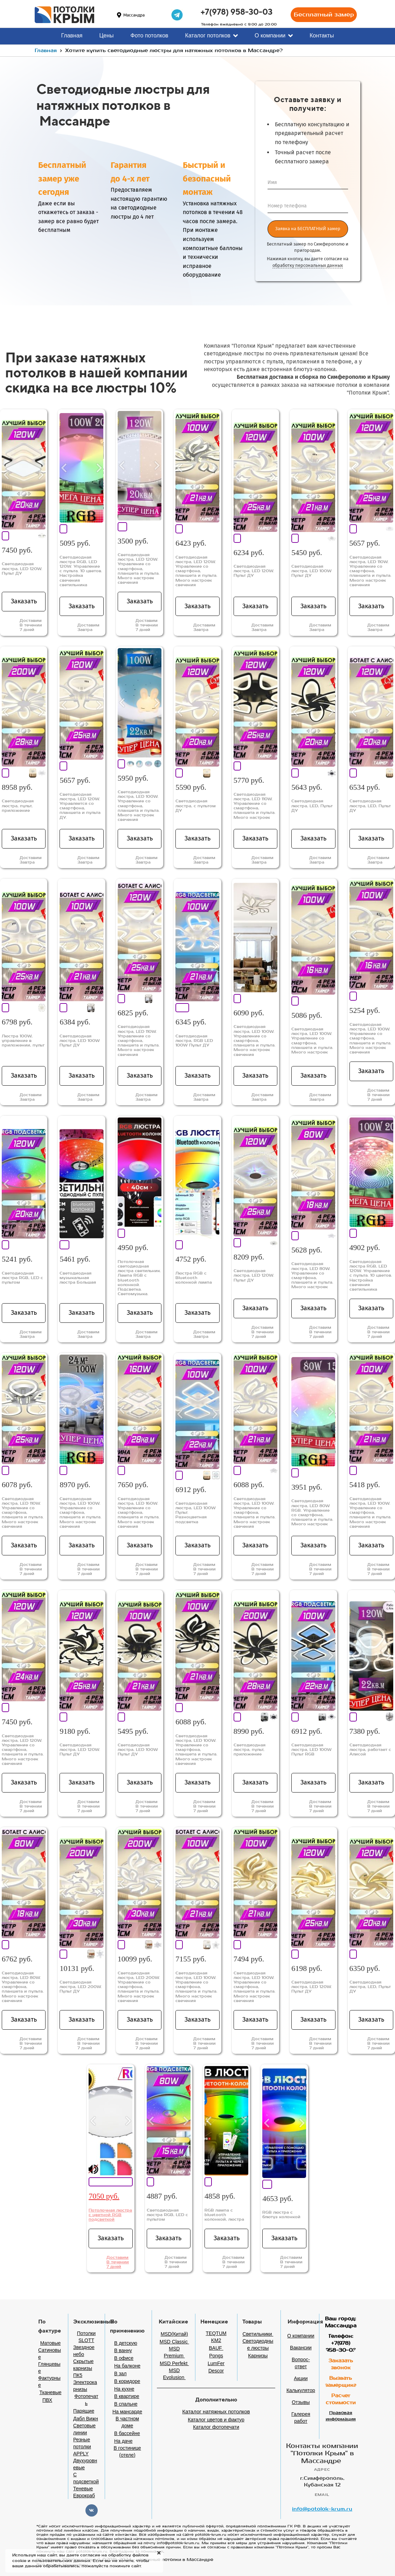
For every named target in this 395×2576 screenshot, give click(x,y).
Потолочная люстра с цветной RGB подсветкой (110, 2215)
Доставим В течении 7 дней (117, 2262)
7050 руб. (104, 2196)
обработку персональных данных (307, 265)
